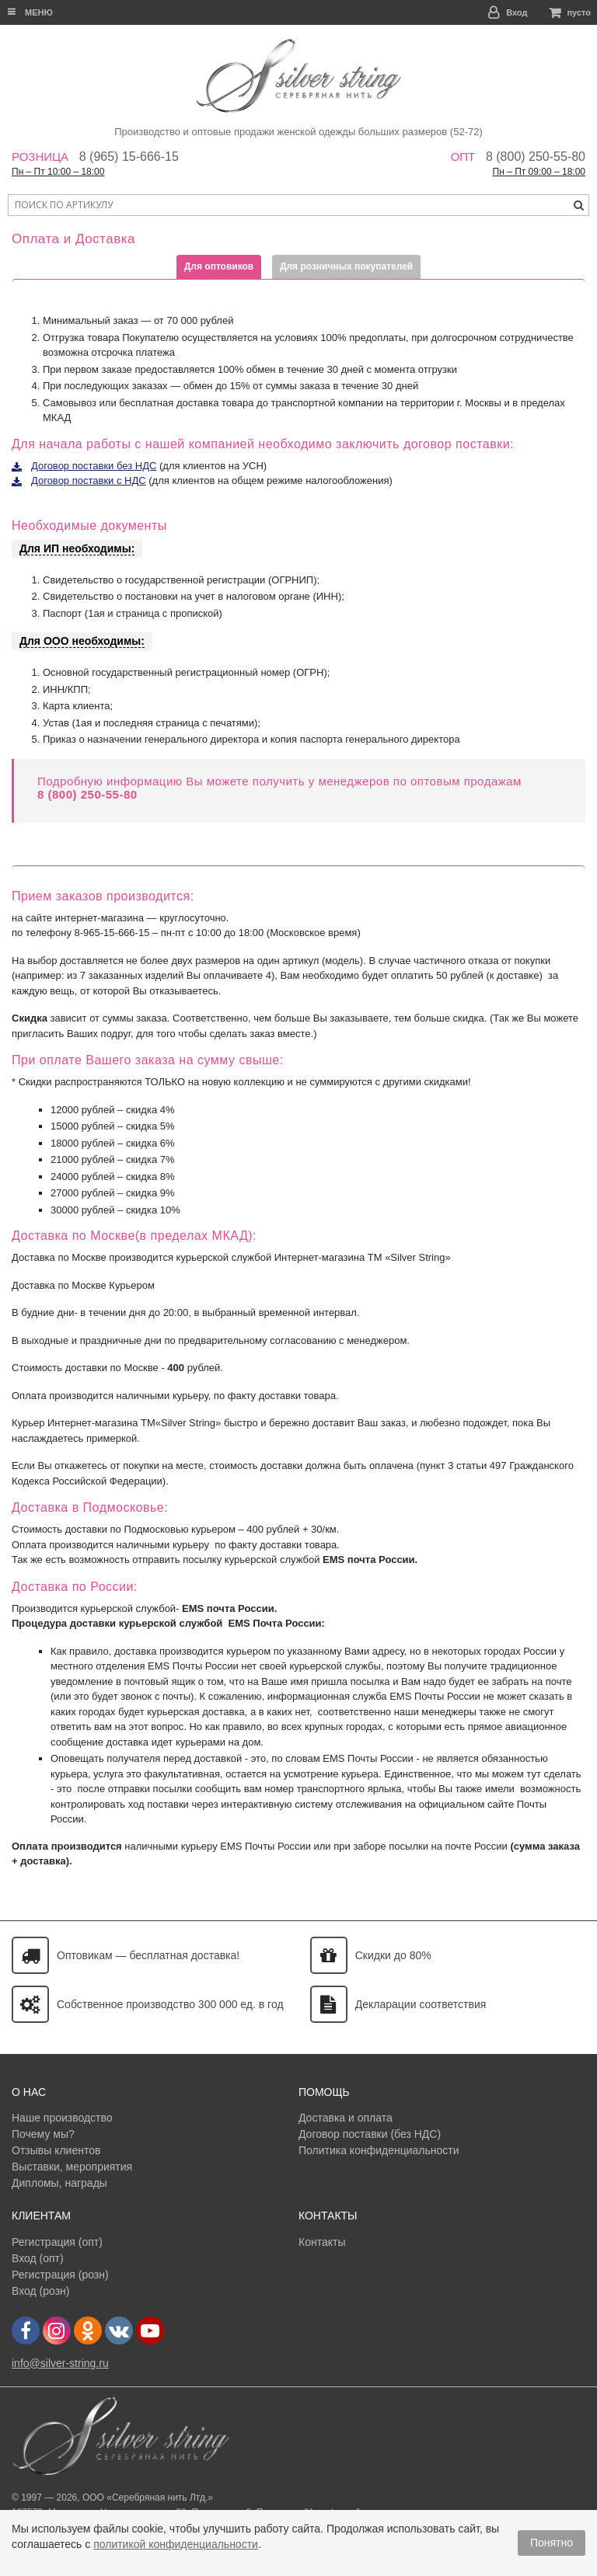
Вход (516, 12)
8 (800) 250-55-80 (535, 156)
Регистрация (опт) (57, 2242)
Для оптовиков (218, 266)
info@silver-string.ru (60, 2363)
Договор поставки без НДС (93, 466)
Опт (463, 156)
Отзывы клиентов (56, 2150)
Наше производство (62, 2117)
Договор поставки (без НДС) (369, 2134)
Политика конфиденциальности (378, 2150)
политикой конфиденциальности (175, 2544)
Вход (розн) (40, 2291)
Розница (40, 156)
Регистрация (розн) (60, 2274)
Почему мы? (43, 2134)
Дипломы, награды (59, 2183)
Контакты (321, 2242)
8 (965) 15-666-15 (129, 156)
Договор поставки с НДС (88, 480)
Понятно (551, 2542)
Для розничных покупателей (346, 266)
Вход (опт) (38, 2258)
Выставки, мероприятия (72, 2166)
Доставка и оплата (345, 2117)
